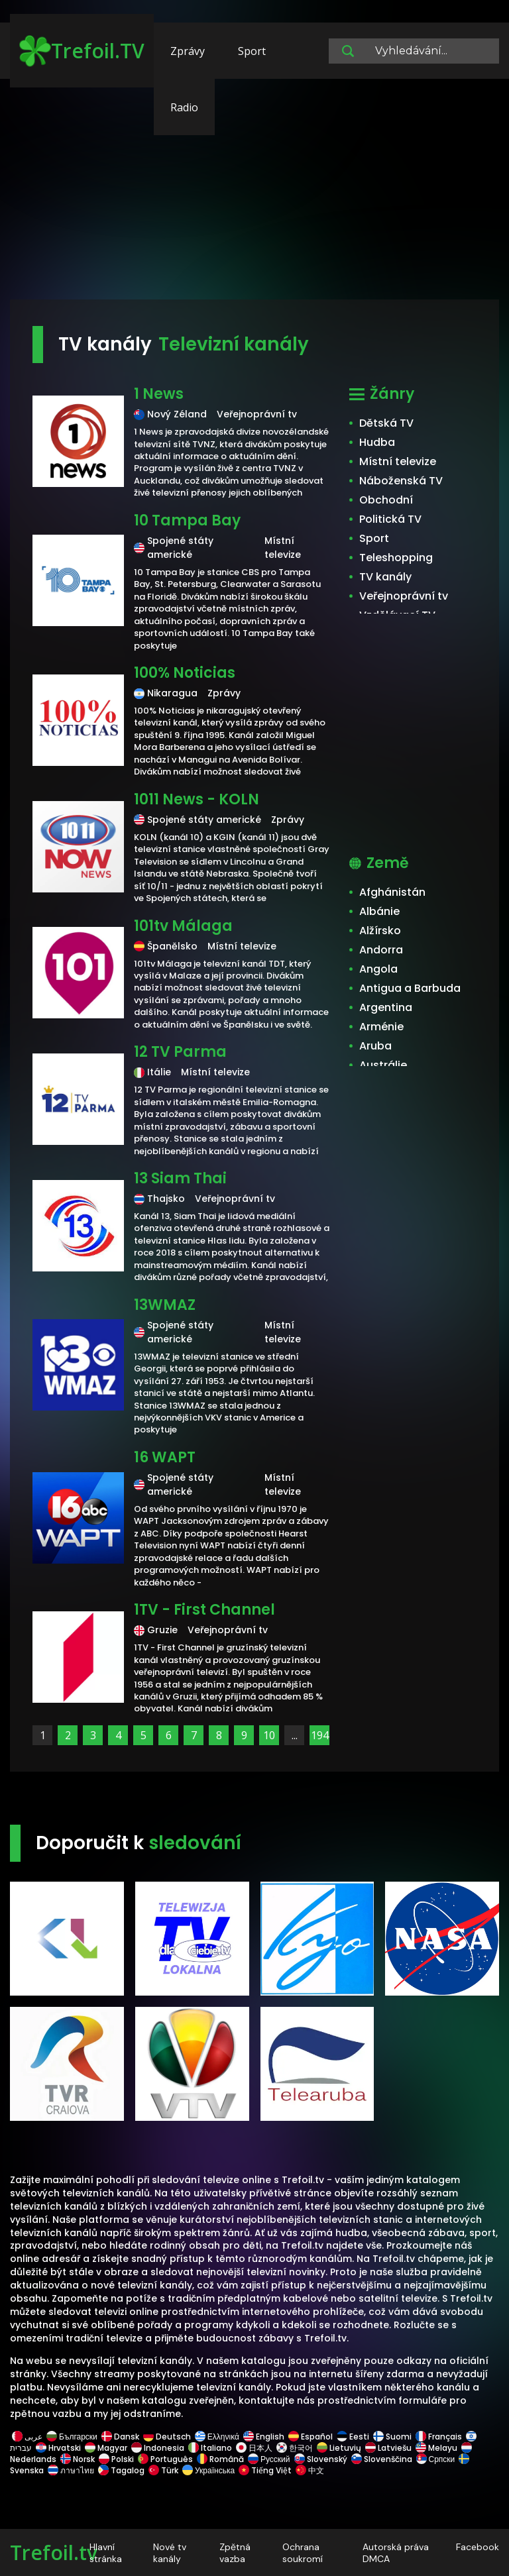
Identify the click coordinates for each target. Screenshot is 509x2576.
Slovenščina (381, 2459)
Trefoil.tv (53, 2552)
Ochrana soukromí (302, 2553)
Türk (163, 2470)
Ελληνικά (217, 2436)
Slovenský (320, 2459)
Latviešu (388, 2447)
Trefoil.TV (81, 51)
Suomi (392, 2436)
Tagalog (121, 2470)
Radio (184, 107)
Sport (252, 51)
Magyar (106, 2447)
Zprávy (187, 51)
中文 (309, 2470)
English (263, 2436)
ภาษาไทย (71, 2470)
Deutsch (167, 2436)
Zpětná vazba (235, 2553)
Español (310, 2436)
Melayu (436, 2447)
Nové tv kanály (169, 2553)
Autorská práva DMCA (396, 2553)
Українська (208, 2470)
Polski (116, 2459)
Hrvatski (58, 2447)
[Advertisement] (254, 195)
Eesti (353, 2436)
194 (320, 1735)
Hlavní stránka (105, 2553)
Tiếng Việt (265, 2470)
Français (439, 2436)
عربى (27, 2436)
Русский (269, 2459)
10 (269, 1735)
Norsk (77, 2459)
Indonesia (157, 2447)
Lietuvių (339, 2447)
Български (71, 2436)
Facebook (477, 2547)
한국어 (294, 2447)
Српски (435, 2459)
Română (220, 2459)
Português (165, 2459)
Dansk (120, 2436)
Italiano (210, 2447)
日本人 (254, 2447)
